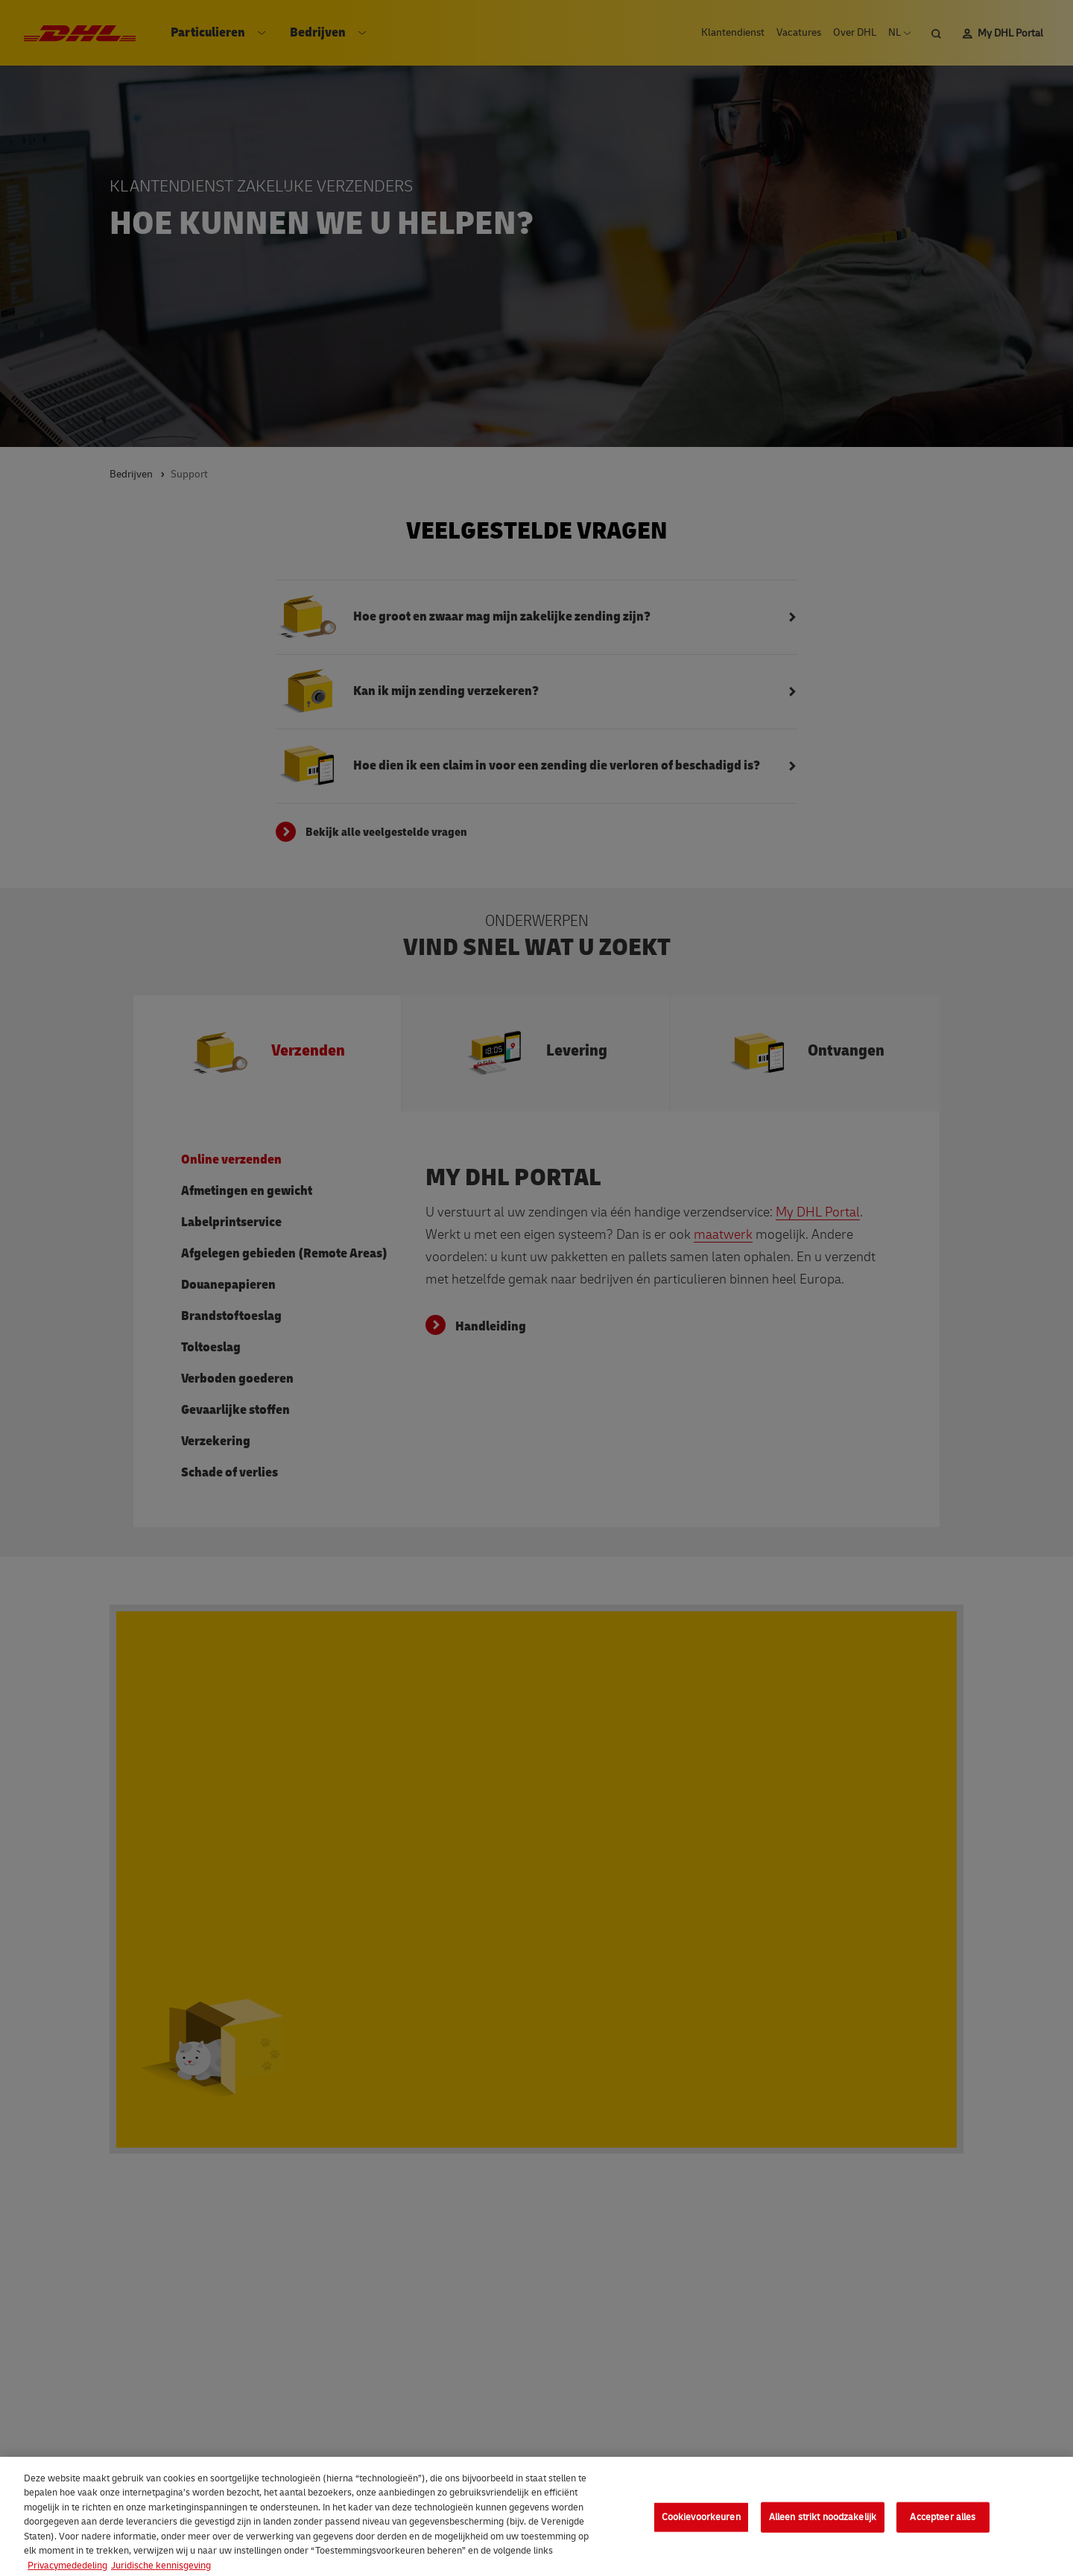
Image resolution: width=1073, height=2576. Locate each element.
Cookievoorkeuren (701, 2525)
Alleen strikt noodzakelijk (822, 2525)
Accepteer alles (942, 2525)
